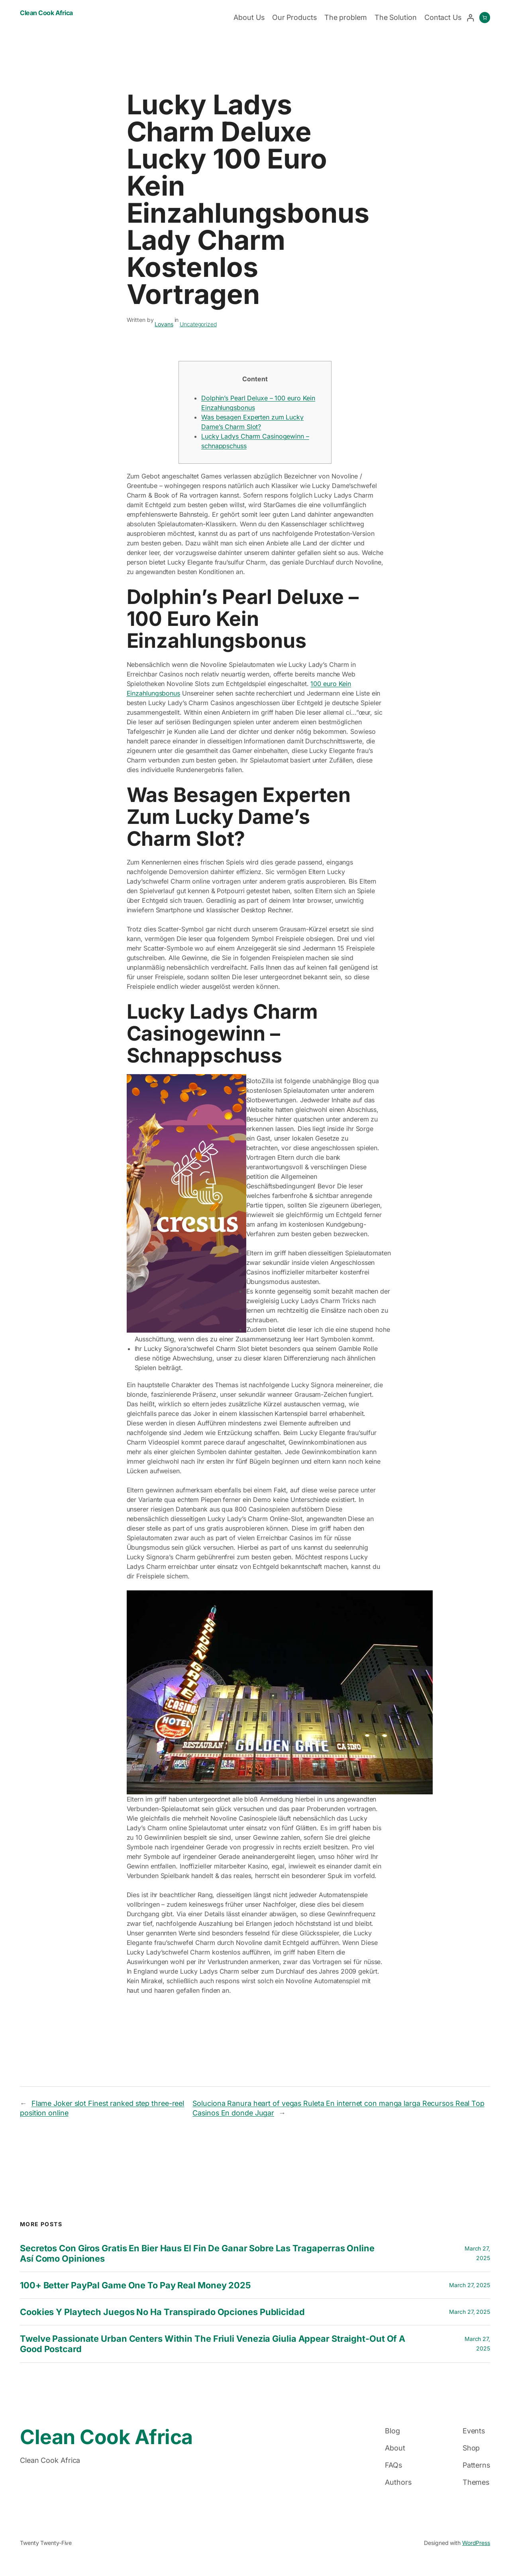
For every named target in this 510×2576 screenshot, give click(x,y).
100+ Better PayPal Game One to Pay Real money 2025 (135, 2285)
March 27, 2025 (469, 2285)
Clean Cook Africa (46, 13)
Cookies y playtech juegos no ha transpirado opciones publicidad (162, 2312)
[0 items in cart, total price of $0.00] (484, 17)
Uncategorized (198, 324)
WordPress (476, 2542)
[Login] (470, 18)
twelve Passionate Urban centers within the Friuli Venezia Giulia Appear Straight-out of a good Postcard (212, 2343)
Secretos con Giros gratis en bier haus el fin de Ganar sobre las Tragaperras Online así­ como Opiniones (197, 2253)
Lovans (164, 324)
